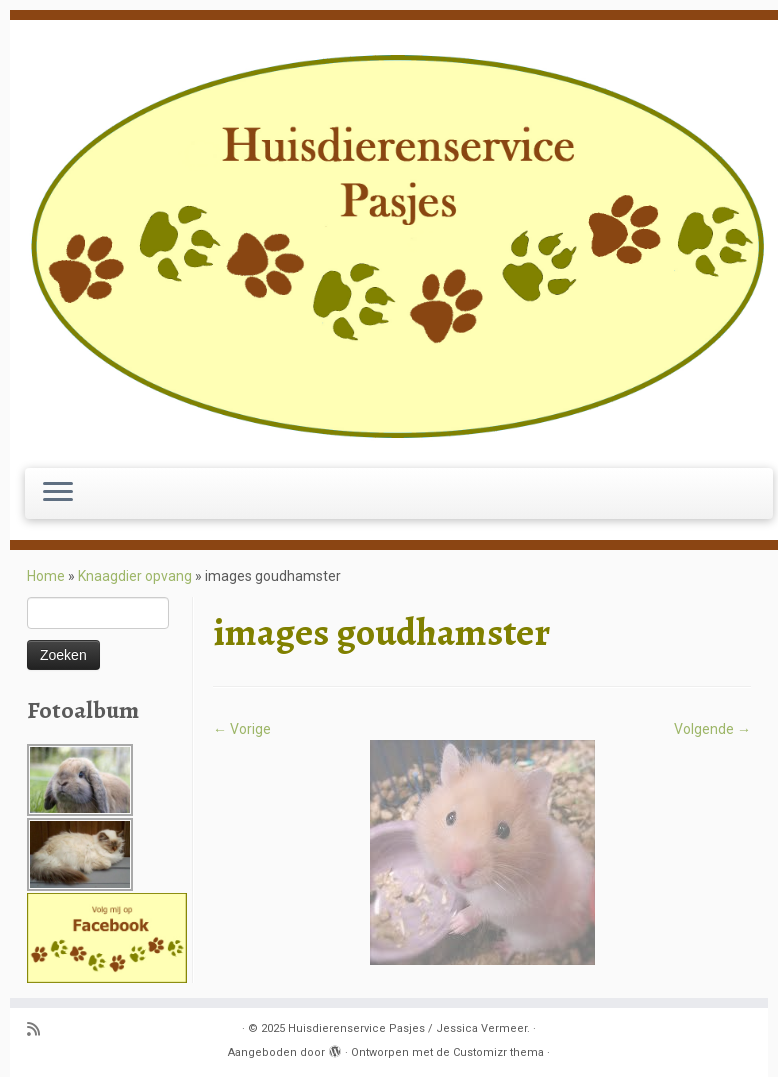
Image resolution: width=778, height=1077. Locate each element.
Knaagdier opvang (135, 576)
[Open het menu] (58, 494)
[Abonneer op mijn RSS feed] (40, 1030)
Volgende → (712, 729)
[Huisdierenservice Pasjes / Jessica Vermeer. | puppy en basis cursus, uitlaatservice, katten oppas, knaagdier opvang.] (399, 246)
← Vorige (242, 729)
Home (46, 576)
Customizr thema (498, 1052)
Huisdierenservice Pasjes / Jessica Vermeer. (409, 1028)
